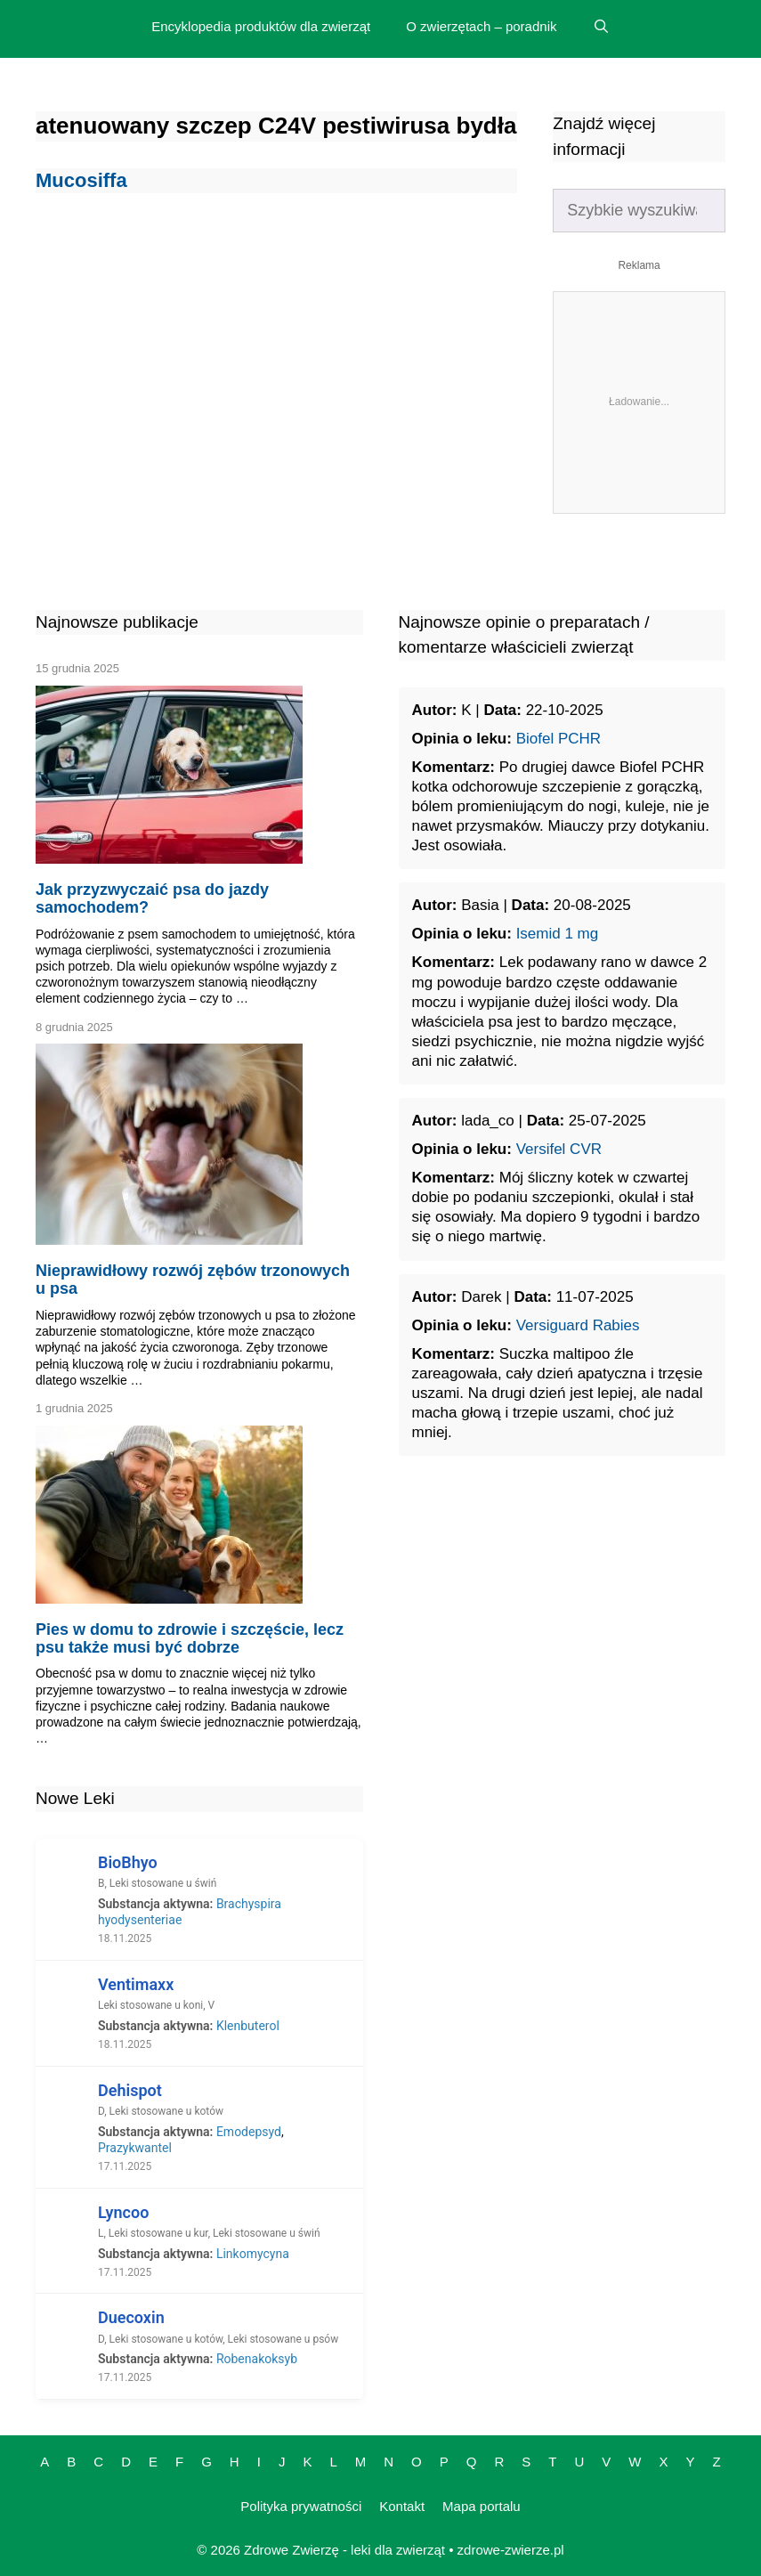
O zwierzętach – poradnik (481, 26)
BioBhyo (128, 1862)
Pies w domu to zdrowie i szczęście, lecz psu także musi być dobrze (190, 1638)
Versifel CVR (559, 1149)
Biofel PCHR (558, 738)
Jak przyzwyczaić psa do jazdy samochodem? (152, 898)
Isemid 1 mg (557, 933)
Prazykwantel (135, 2148)
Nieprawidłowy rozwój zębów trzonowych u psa (193, 1279)
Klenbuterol (247, 2026)
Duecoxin (131, 2317)
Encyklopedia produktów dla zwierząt (260, 26)
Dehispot (130, 2090)
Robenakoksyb (256, 2359)
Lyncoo (123, 2212)
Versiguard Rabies (578, 1325)
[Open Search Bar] (600, 26)
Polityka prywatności (300, 2506)
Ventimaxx (136, 1984)
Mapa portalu (481, 2506)
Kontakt (402, 2506)
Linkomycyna (252, 2254)
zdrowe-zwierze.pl (510, 2549)
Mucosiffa (81, 180)
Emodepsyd (248, 2132)
